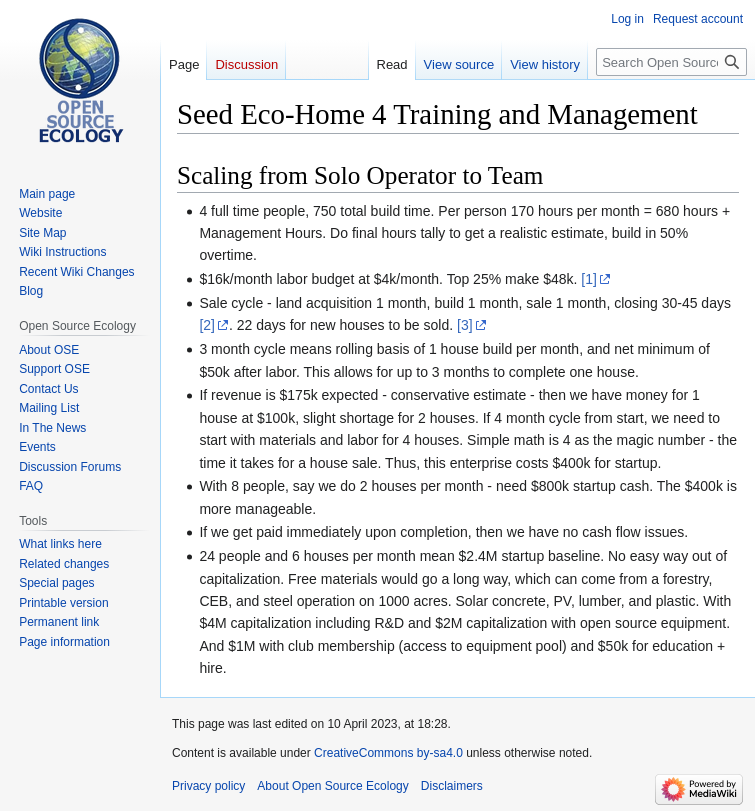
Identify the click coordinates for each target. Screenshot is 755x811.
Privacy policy (208, 786)
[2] (207, 325)
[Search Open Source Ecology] (671, 62)
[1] (589, 279)
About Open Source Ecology (332, 786)
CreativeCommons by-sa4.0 (388, 753)
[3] (465, 325)
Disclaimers (452, 786)
